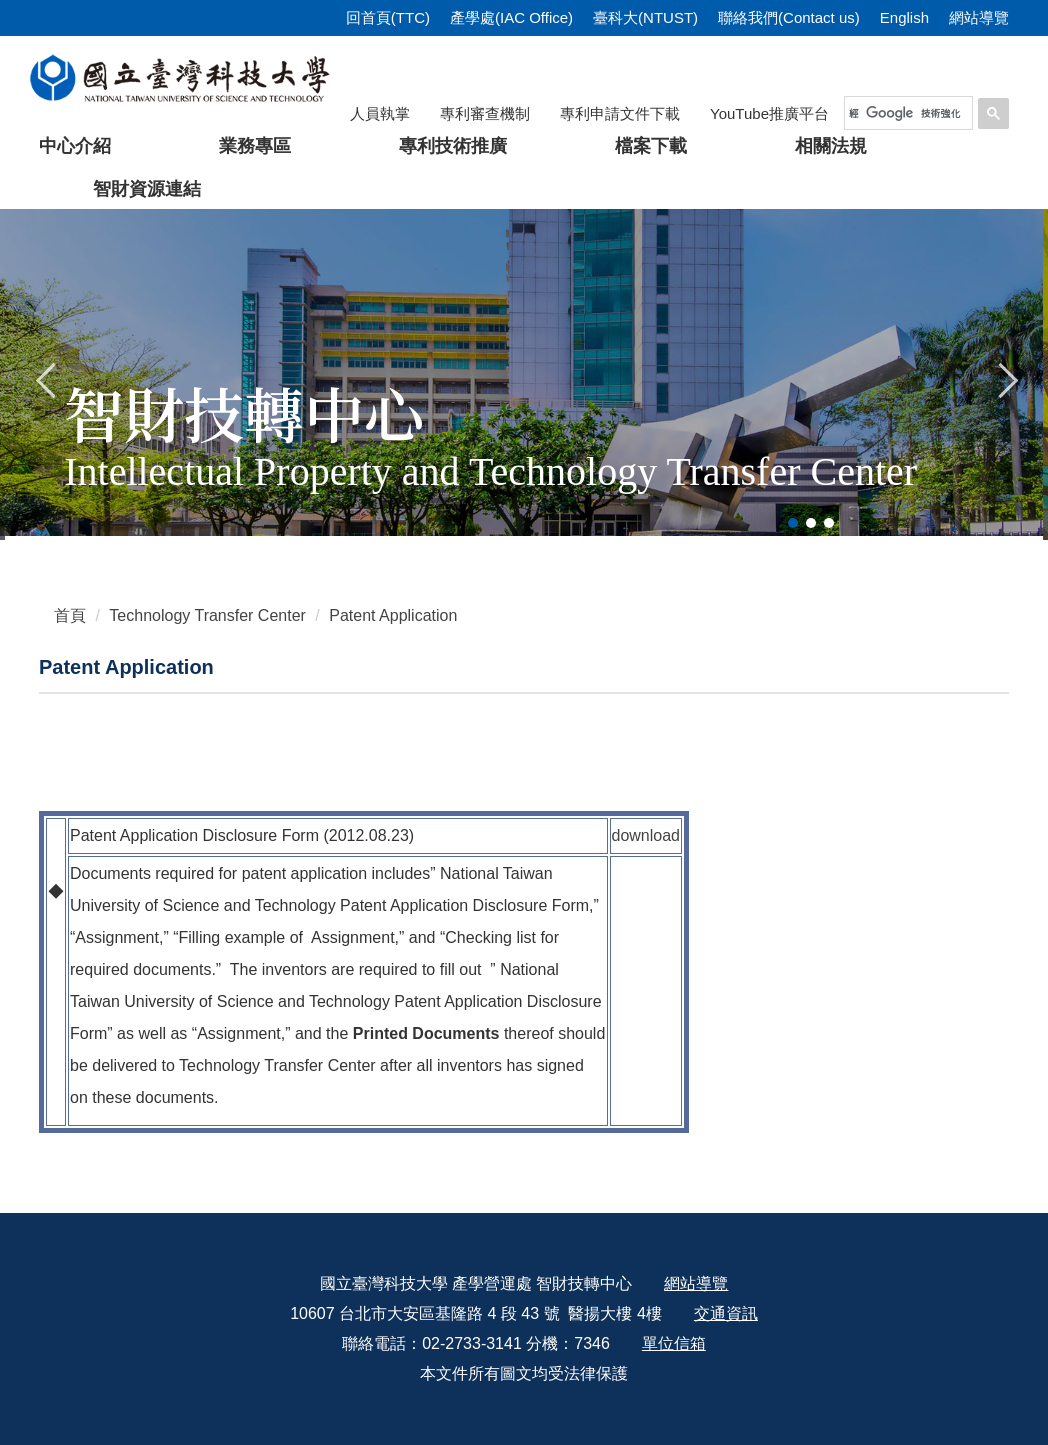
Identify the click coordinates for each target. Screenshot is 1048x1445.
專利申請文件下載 (620, 113)
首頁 (70, 615)
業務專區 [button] (255, 146)
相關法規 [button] (831, 146)
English (904, 17)
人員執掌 (380, 113)
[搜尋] (905, 113)
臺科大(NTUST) (645, 17)
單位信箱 (674, 1343)
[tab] (793, 523)
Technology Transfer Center (207, 615)
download (646, 835)
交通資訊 (726, 1313)
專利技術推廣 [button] (453, 146)
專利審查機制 (485, 113)
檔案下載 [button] (651, 146)
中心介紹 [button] (75, 146)
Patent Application (393, 615)
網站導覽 (979, 17)
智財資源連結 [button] (147, 189)
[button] (47, 378)
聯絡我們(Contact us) (789, 17)
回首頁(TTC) (388, 17)
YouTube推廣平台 (769, 113)
